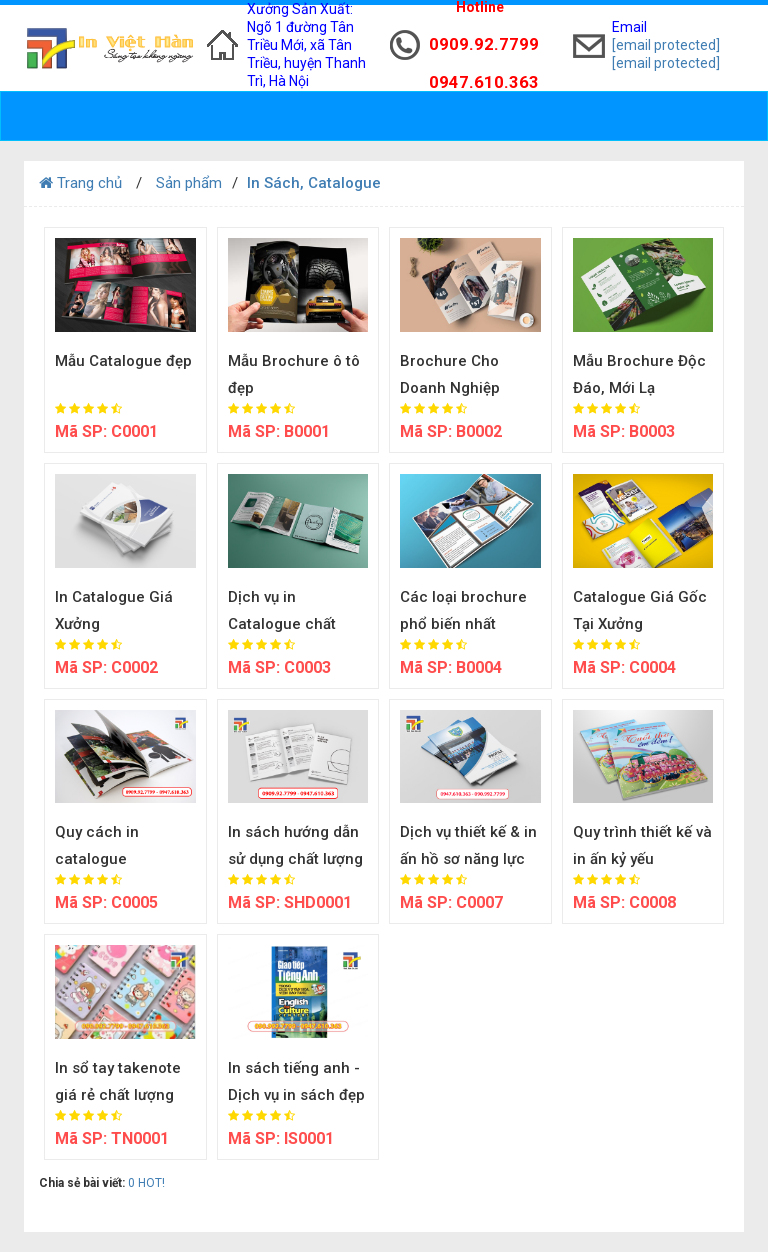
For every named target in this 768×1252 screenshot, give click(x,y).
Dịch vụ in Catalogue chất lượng (282, 624)
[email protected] (666, 45)
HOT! (151, 1183)
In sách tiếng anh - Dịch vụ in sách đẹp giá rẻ (296, 1095)
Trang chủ (80, 183)
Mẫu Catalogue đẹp (123, 361)
